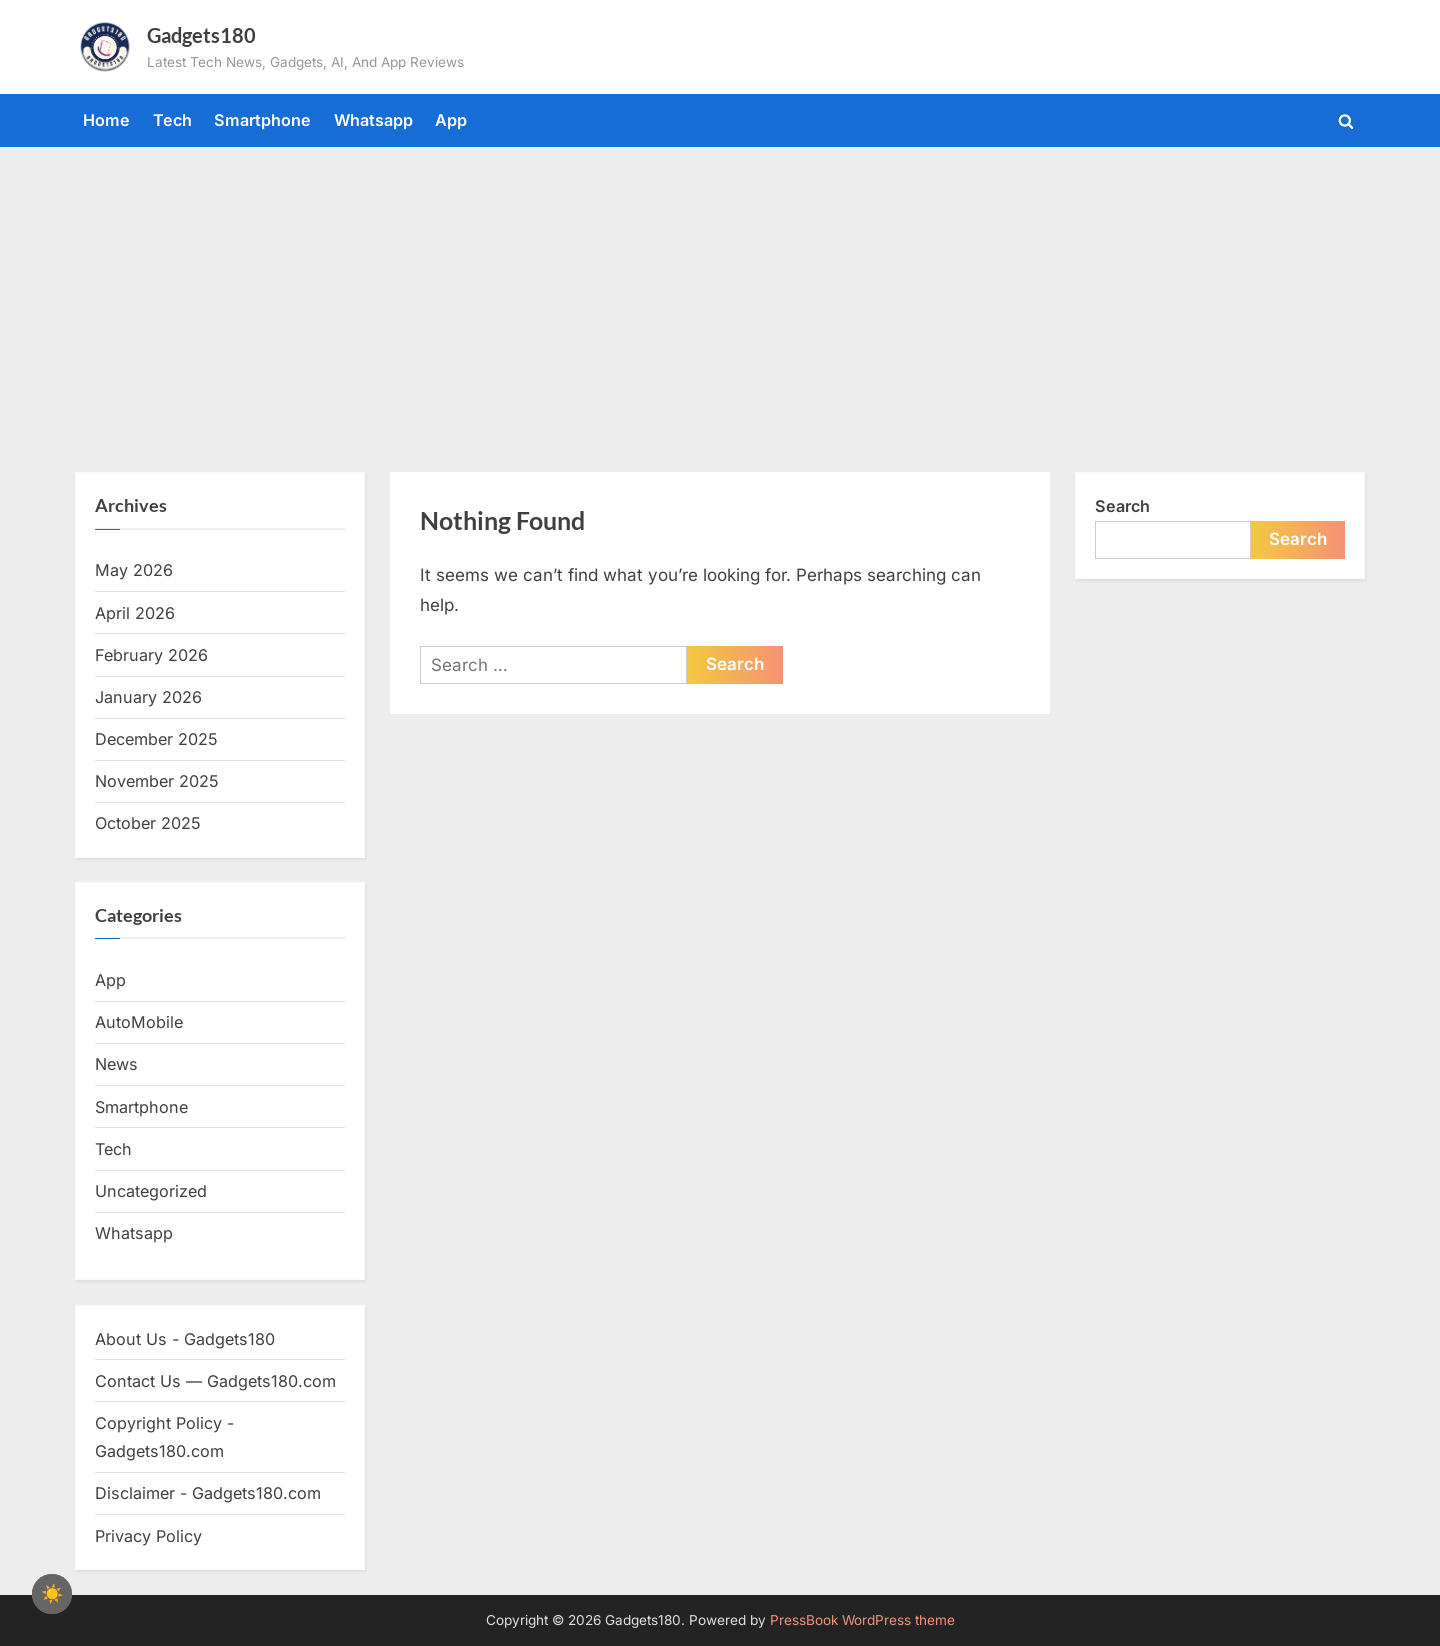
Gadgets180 (201, 35)
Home (106, 120)
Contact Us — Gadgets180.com (215, 1381)
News (116, 1064)
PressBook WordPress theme (862, 1620)
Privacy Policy (148, 1536)
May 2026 (134, 570)
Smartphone (262, 120)
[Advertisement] (720, 297)
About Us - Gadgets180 (185, 1339)
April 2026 (135, 613)
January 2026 (148, 697)
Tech (172, 120)
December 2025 (156, 739)
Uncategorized (151, 1191)
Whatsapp (373, 120)
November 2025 (157, 781)
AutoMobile (139, 1022)
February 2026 (151, 655)
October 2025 (148, 823)
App (451, 120)
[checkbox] (52, 1594)
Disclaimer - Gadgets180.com (208, 1493)
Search (1122, 506)
